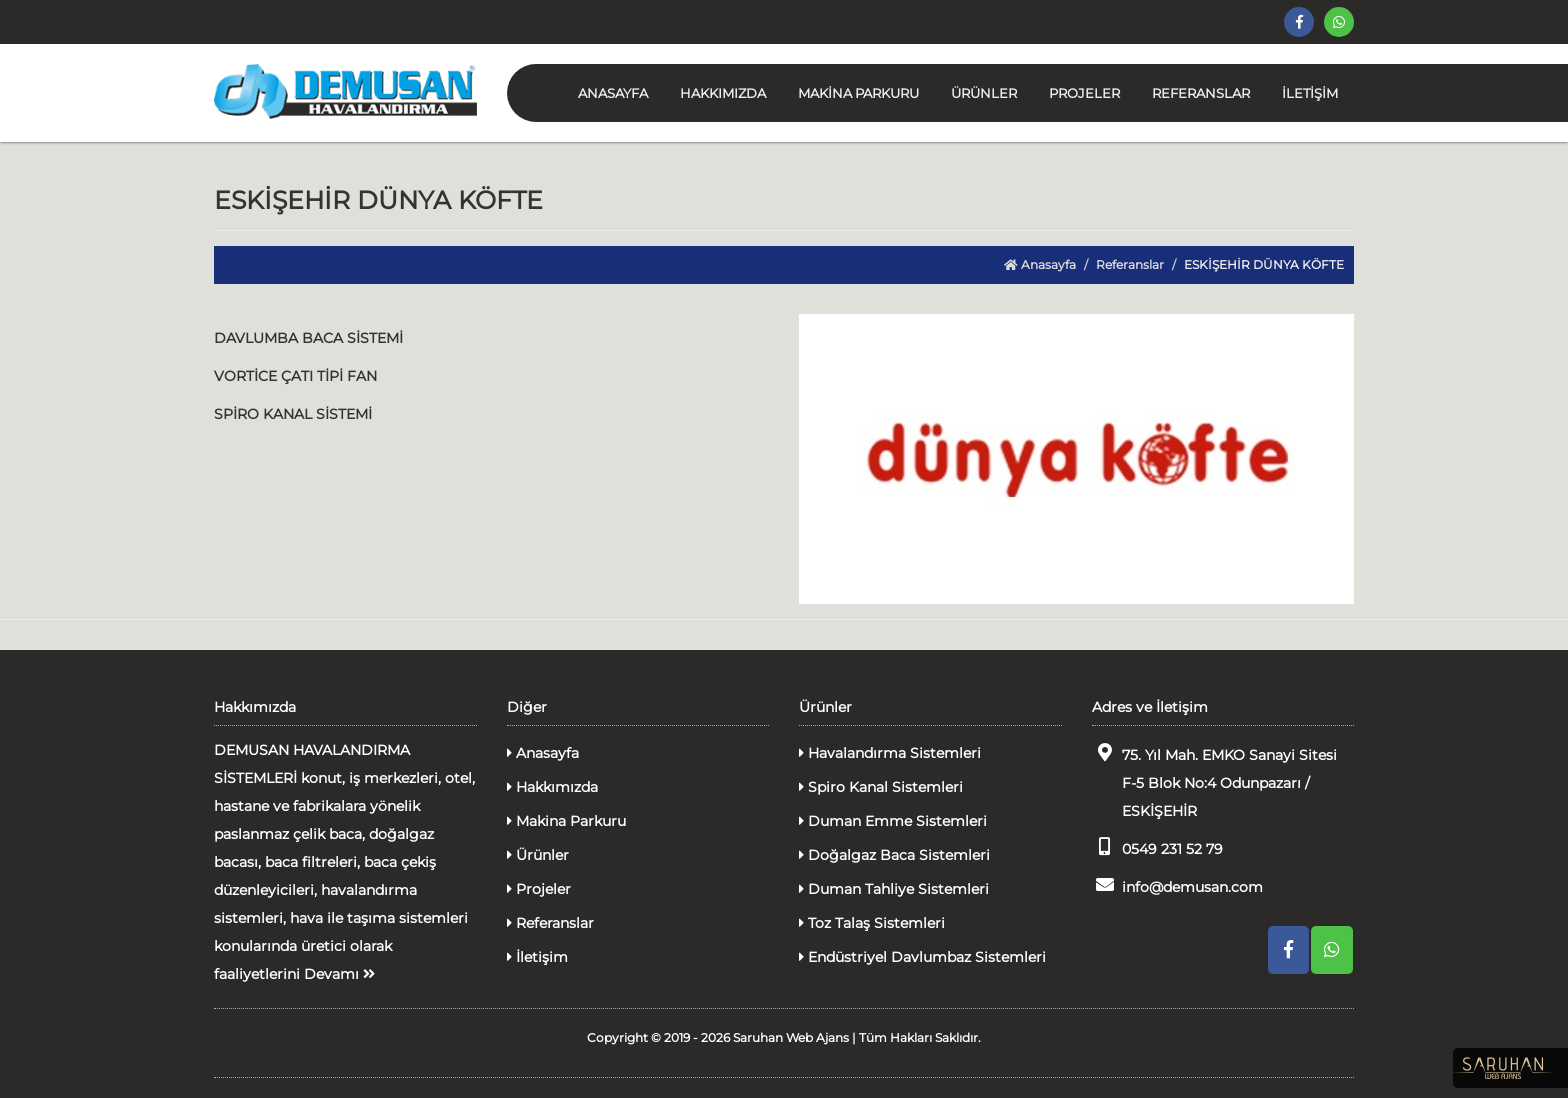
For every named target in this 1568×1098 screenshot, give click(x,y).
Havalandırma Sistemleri (890, 753)
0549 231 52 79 (1157, 847)
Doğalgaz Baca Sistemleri (894, 855)
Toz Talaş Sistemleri (872, 923)
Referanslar (1130, 264)
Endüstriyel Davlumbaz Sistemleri (922, 957)
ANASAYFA (613, 93)
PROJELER (1084, 93)
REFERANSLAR (1201, 93)
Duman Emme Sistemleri (893, 821)
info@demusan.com (1177, 885)
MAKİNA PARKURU (858, 93)
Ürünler (538, 855)
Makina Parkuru (566, 821)
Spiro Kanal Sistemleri (881, 787)
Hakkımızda (552, 787)
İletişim (537, 957)
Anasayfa (1040, 264)
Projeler (539, 889)
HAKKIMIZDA (723, 93)
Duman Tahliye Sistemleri (894, 889)
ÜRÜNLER (984, 93)
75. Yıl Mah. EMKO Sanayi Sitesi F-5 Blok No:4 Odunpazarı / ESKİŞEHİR (1214, 781)
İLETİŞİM (1310, 93)
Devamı (339, 974)
